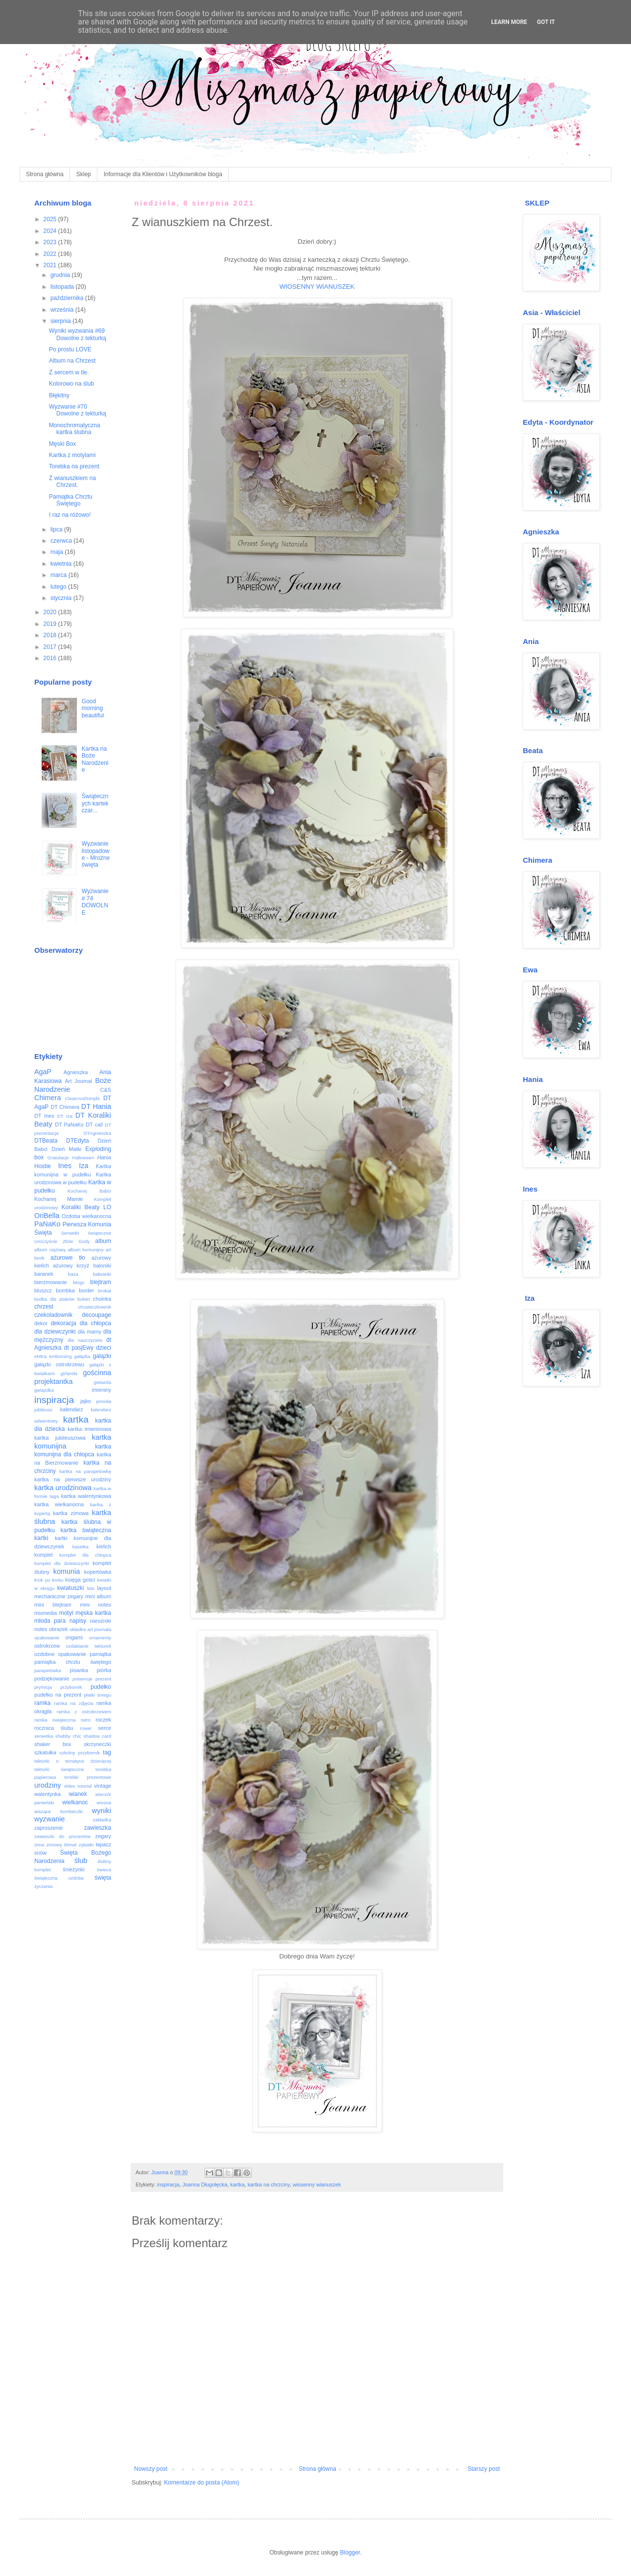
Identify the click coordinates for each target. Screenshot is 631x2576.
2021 (51, 265)
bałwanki (102, 1274)
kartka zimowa (71, 1513)
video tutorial (78, 1786)
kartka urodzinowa (63, 1488)
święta (102, 1877)
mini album (98, 1596)
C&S (105, 1090)
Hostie (42, 1166)
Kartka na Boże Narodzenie (95, 759)
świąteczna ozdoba (59, 1878)
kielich (103, 1546)
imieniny (101, 1390)
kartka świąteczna (86, 1530)
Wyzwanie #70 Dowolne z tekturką (77, 410)
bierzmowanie (50, 1282)
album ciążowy (50, 1249)
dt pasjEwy (78, 1347)
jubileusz (43, 1409)
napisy (78, 1620)
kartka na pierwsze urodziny (72, 1479)
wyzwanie (49, 1819)
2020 (51, 612)
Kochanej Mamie (58, 1199)
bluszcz (43, 1290)
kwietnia (61, 563)
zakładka (102, 1819)
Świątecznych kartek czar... (95, 803)
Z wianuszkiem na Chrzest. (72, 481)
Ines (64, 1166)
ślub (80, 1860)
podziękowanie (51, 1678)
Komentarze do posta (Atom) (201, 2482)
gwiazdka (44, 1390)
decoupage (96, 1314)
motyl (66, 1613)
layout (104, 1588)
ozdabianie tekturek (89, 1646)
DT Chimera (64, 1107)
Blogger (350, 2552)
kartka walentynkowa (86, 1496)
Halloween (83, 1157)
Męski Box (62, 443)
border (86, 1290)
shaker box (52, 1744)
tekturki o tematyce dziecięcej (72, 1761)
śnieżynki (73, 1869)
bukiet (83, 1299)
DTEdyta (77, 1140)
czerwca (61, 540)
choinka (102, 1299)
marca (59, 575)
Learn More (509, 22)
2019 (51, 624)
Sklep (83, 174)
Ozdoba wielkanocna (86, 1216)
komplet (43, 1555)
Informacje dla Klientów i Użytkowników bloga (163, 174)
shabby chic (68, 1736)
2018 (51, 635)
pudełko (101, 1686)
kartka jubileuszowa (60, 1438)
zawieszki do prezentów (62, 1836)
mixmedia (45, 1613)
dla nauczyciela (85, 1340)
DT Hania (96, 1106)
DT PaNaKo (69, 1124)
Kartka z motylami (72, 455)
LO (107, 1207)
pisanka (79, 1670)
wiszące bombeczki (58, 1811)
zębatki (86, 1844)
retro (86, 1720)
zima (39, 1844)
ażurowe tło (67, 1257)
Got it (546, 22)
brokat (104, 1290)
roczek (103, 1720)
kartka (237, 2184)
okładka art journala (90, 1629)
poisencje (82, 1678)
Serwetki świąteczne (86, 1233)
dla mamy (89, 1331)
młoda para (50, 1620)
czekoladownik (53, 1314)
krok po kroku (49, 1580)
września (62, 309)
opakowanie (46, 1637)
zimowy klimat (62, 1844)
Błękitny (59, 395)
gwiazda (102, 1382)
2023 (51, 242)
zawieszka (97, 1827)
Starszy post (483, 2468)
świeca (104, 1869)
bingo (78, 1282)
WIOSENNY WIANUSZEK (317, 286)
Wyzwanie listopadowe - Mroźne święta (96, 854)
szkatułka (45, 1752)
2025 (51, 219)
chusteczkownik (94, 1307)
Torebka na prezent (74, 466)
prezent (103, 1678)
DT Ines (44, 1116)
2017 (51, 647)
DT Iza (64, 1116)
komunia (66, 1571)
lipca (57, 529)
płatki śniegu (97, 1695)
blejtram (100, 1282)
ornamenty (100, 1637)
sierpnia (61, 321)
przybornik (71, 1687)
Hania (104, 1157)
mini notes (95, 1605)
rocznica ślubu (53, 1728)
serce (104, 1728)
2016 (51, 658)
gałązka (82, 1356)
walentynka (47, 1794)
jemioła (103, 1401)
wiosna (103, 1802)
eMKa (40, 1356)
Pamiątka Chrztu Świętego (71, 500)
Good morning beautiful (93, 708)
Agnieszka (76, 1072)
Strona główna (45, 174)
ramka (42, 1703)
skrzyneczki (97, 1744)
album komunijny (85, 1249)
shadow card (97, 1736)
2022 (51, 254)
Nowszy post (150, 2468)
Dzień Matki (66, 1149)
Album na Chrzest (72, 360)
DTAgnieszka (97, 1133)
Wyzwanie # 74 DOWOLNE (95, 902)
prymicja (43, 1687)
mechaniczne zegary (58, 1596)
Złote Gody (76, 1241)
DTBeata (45, 1140)
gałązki (102, 1356)
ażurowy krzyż (71, 1265)
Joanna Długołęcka (204, 2184)
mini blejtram (52, 1605)
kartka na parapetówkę (85, 1471)
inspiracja (168, 2184)
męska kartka (93, 1613)
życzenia (43, 1886)
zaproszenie (48, 1828)
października (67, 298)
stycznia (61, 598)
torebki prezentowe (87, 1777)
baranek (43, 1274)
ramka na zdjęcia (73, 1703)
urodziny (47, 1785)
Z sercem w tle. (69, 372)
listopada (62, 286)
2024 (51, 231)
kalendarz (71, 1409)
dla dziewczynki (54, 1331)
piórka (104, 1670)
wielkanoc (75, 1802)
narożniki (100, 1621)
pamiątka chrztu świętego (72, 1662)
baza (73, 1274)
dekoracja (63, 1323)
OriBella (46, 1215)
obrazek (58, 1629)
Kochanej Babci (89, 1191)
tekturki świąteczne (59, 1769)
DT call (94, 1124)
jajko (85, 1401)
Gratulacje (58, 1157)
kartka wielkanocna (59, 1504)
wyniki (101, 1811)
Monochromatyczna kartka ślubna (74, 429)
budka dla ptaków (54, 1299)
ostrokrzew (47, 1646)
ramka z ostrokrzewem (84, 1711)
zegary (103, 1836)
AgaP (42, 1072)
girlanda (69, 1373)
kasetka (80, 1546)
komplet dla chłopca (85, 1555)
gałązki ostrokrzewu (59, 1364)
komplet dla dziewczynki (61, 1563)
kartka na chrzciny (269, 2184)
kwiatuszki (70, 1588)
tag (107, 1752)
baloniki (102, 1265)
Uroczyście (45, 1241)
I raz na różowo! (70, 514)
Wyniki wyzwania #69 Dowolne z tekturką (77, 334)
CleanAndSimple (82, 1098)
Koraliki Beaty (81, 1207)
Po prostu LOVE (70, 349)
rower (86, 1728)
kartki (41, 1538)
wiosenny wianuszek (317, 2184)
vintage (102, 1786)
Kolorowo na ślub (71, 383)
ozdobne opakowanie (60, 1654)
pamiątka (100, 1654)
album (103, 1241)
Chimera (47, 1098)
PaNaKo (47, 1224)
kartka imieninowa (89, 1429)
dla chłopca (95, 1323)
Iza (83, 1166)
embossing (60, 1356)
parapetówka (47, 1670)
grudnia (60, 275)
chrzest (43, 1306)
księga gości (80, 1580)
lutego (59, 586)
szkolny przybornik (80, 1752)
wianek (78, 1794)
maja (57, 552)
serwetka (43, 1736)
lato (90, 1588)
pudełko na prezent (57, 1695)
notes (40, 1629)
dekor (40, 1323)
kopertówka (97, 1572)
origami (74, 1637)
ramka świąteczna (55, 1720)
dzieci (103, 1347)
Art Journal (78, 1081)
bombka (65, 1290)
